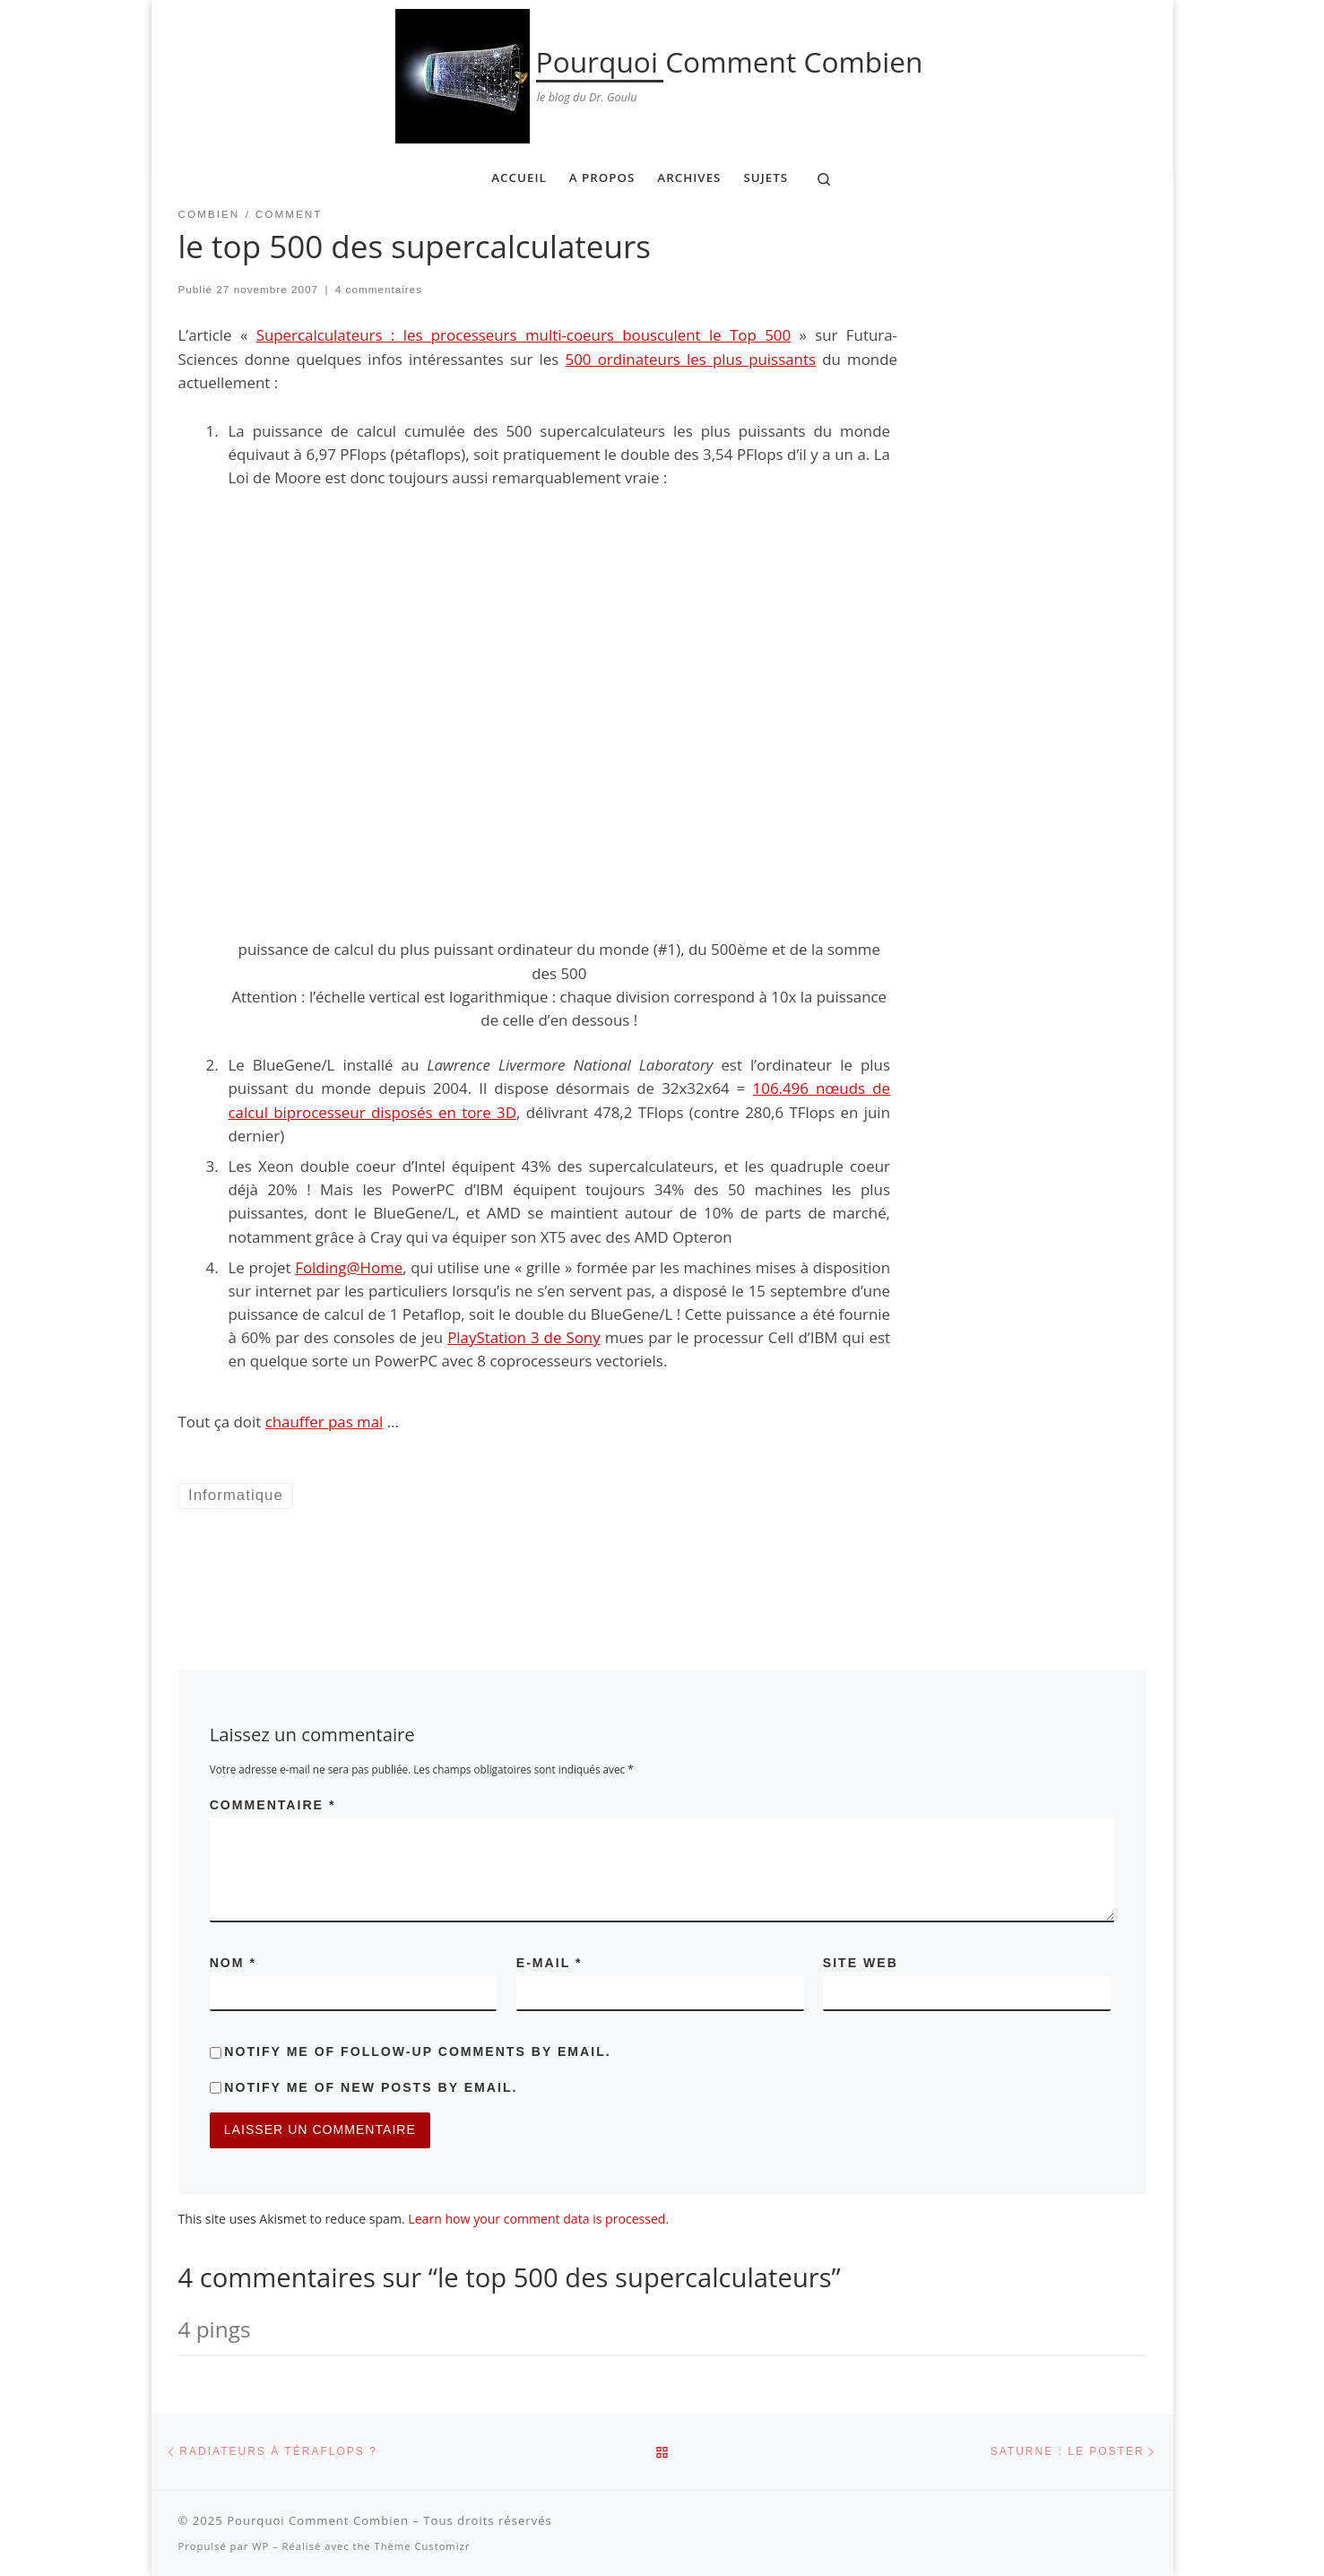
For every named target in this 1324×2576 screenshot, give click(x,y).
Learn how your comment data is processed (536, 2218)
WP (260, 2546)
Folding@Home (348, 1267)
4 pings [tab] (214, 2329)
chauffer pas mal (324, 1421)
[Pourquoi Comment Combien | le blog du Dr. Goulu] (462, 72)
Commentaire (273, 1805)
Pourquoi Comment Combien (318, 2520)
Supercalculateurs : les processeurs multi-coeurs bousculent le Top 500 (524, 335)
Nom (233, 1963)
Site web (860, 1963)
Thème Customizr (423, 2546)
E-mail (549, 1963)
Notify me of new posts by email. (370, 2087)
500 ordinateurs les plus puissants (691, 359)
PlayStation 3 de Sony (523, 1337)
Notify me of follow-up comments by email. (417, 2051)
